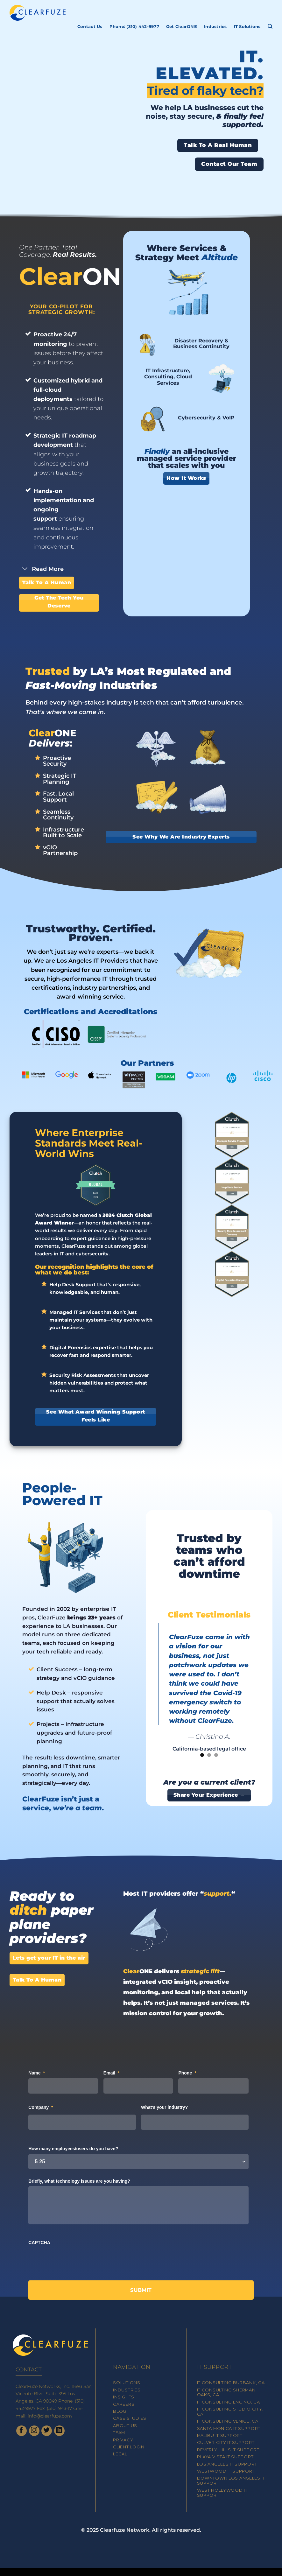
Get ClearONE (181, 26)
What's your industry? (164, 2107)
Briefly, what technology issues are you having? (79, 2181)
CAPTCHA (39, 2242)
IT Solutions (247, 26)
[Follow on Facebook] (21, 2430)
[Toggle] (25, 569)
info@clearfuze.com (50, 2416)
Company (40, 2107)
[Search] (270, 26)
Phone (187, 2072)
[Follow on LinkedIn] (59, 2430)
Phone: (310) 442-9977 (134, 26)
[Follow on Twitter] (46, 2430)
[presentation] (76, 2260)
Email (111, 2072)
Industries (215, 26)
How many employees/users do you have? (73, 2148)
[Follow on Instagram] (34, 2430)
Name (36, 2072)
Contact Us (89, 26)
